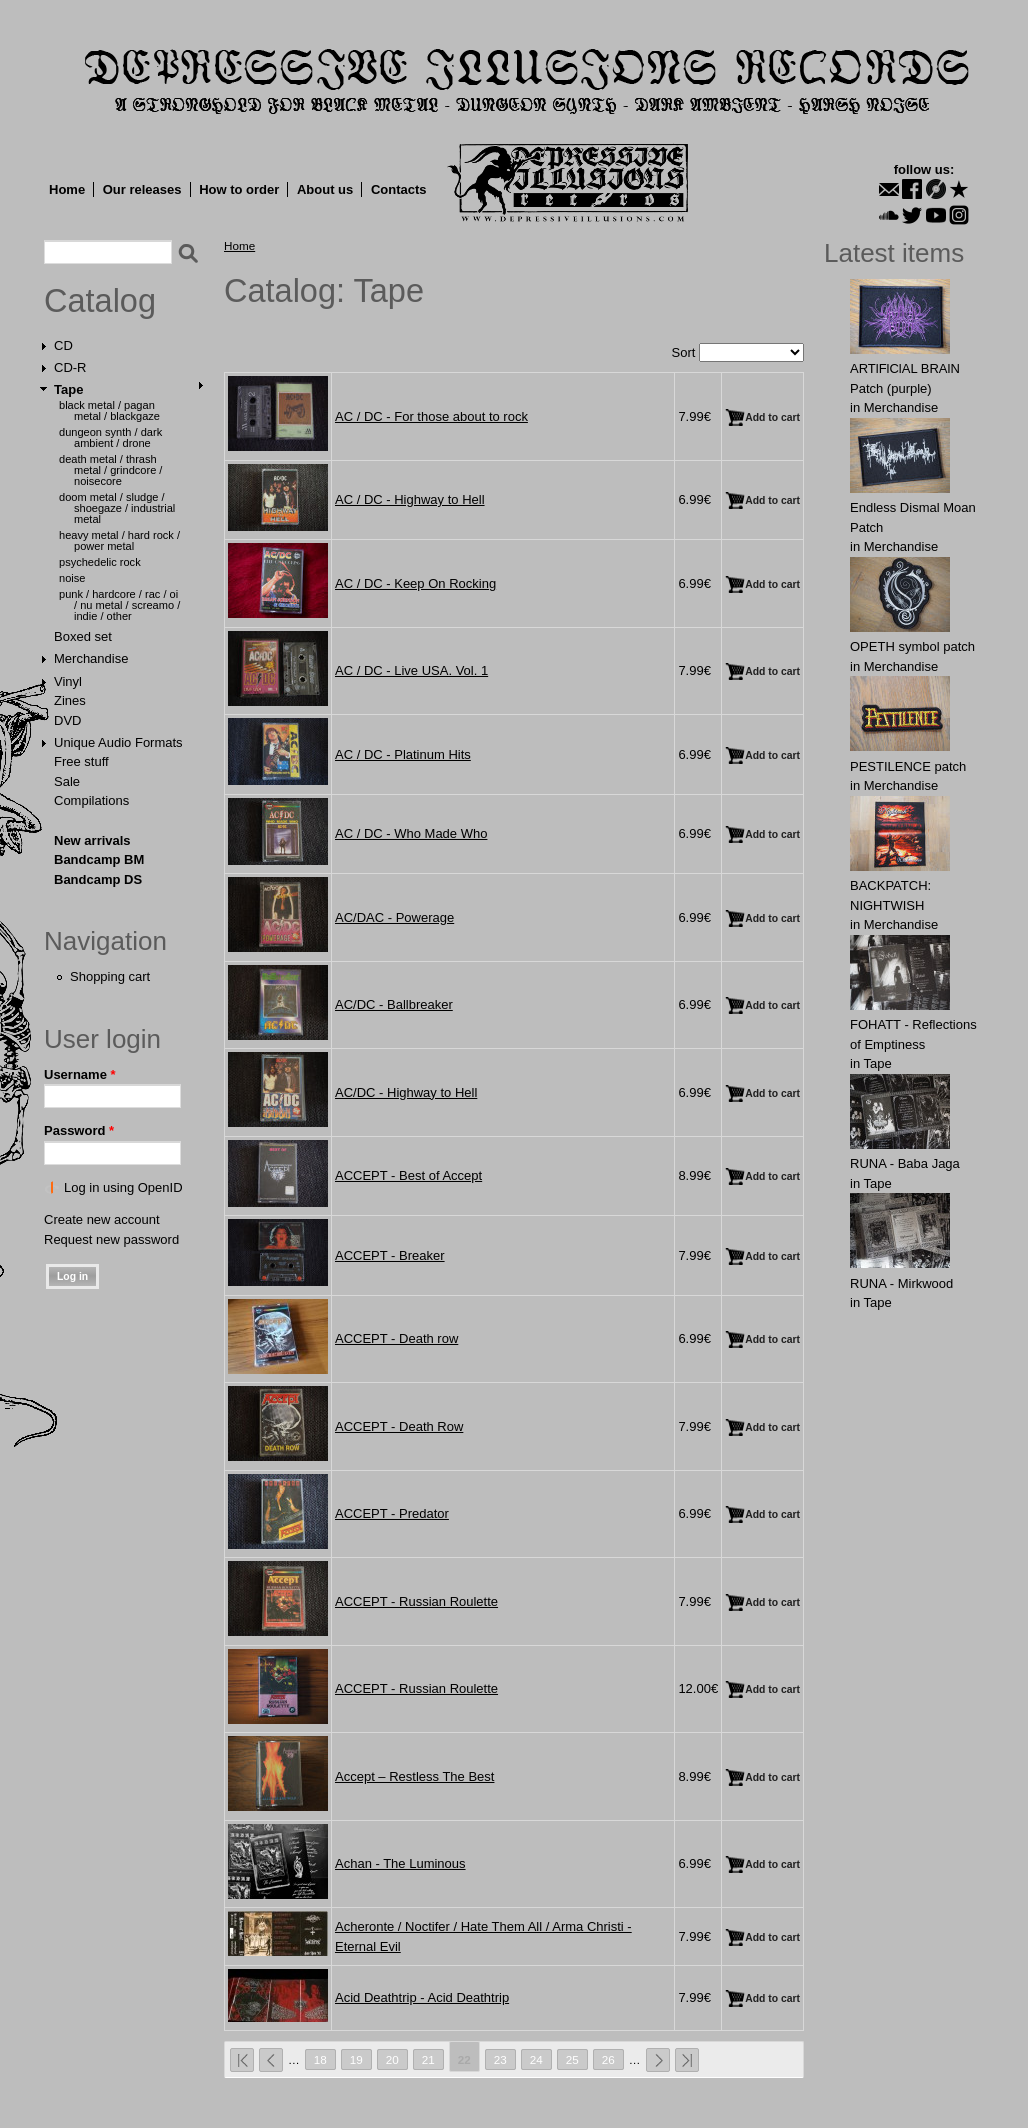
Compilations (91, 800)
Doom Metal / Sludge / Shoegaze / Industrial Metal (117, 508)
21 (428, 2059)
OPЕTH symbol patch (912, 646)
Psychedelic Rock (100, 562)
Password (79, 1130)
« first (242, 2060)
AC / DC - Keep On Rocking (415, 583)
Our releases (142, 189)
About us (325, 189)
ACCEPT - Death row (396, 1338)
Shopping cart (110, 976)
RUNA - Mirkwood (901, 1283)
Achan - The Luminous (400, 1863)
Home (67, 189)
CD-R (70, 367)
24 (536, 2059)
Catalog (100, 301)
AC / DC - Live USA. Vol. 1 (411, 670)
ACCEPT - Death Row (399, 1426)
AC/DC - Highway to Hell (406, 1092)
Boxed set (83, 636)
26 (608, 2059)
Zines (70, 700)
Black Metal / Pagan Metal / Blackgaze (109, 410)
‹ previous (271, 2060)
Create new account (102, 1219)
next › (658, 2060)
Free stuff (81, 761)
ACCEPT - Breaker (390, 1255)
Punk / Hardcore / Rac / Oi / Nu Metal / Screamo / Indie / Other (119, 605)
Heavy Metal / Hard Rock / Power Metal (119, 540)
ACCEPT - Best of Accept (408, 1175)
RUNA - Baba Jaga (905, 1163)
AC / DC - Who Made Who (411, 833)
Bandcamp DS (98, 879)
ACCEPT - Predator (392, 1513)
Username (80, 1074)
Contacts (399, 189)
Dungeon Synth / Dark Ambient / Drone (110, 437)
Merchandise (91, 658)
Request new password (111, 1239)
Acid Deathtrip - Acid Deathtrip (422, 1997)
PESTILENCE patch (908, 766)
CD (63, 345)
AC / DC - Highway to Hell (410, 499)
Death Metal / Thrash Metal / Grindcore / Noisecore (110, 470)
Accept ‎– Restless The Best (414, 1776)
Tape (68, 389)
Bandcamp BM (99, 859)
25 (572, 2059)
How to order (239, 189)
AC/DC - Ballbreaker (394, 1004)
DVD (67, 720)
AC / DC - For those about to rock (431, 416)
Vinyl (68, 681)
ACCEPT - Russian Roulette (416, 1601)
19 (356, 2059)
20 (392, 2059)
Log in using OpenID (123, 1187)
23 (500, 2059)
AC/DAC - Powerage (394, 917)
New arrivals (92, 840)
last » (687, 2060)
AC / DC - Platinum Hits (403, 754)
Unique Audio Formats (118, 742)
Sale (67, 781)
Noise (72, 578)
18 (320, 2059)
